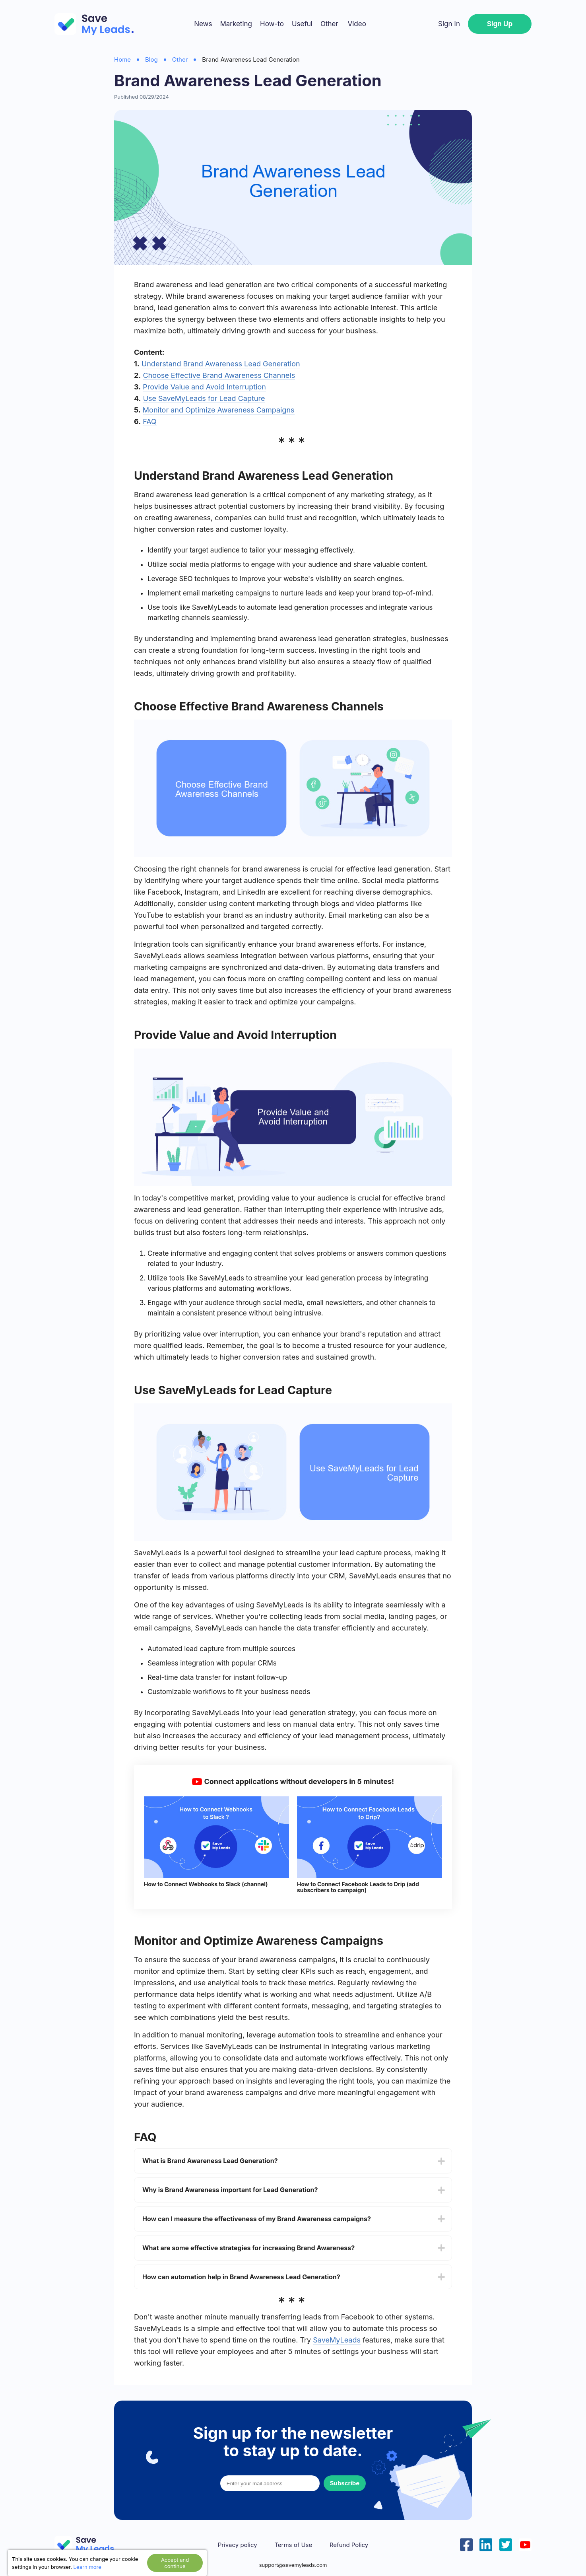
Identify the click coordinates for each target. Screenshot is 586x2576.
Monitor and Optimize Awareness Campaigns (219, 410)
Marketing (236, 24)
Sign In (449, 24)
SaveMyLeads (337, 2340)
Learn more (87, 2567)
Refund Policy (349, 2545)
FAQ (150, 421)
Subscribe (344, 2483)
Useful (302, 24)
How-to (272, 24)
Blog (151, 59)
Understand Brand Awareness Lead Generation (221, 364)
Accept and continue (175, 2563)
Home (122, 59)
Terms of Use (293, 2545)
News (203, 24)
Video (356, 24)
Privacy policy (237, 2545)
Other (329, 24)
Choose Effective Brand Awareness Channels (219, 375)
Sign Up (499, 24)
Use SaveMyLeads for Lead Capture (204, 398)
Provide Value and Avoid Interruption (204, 387)
